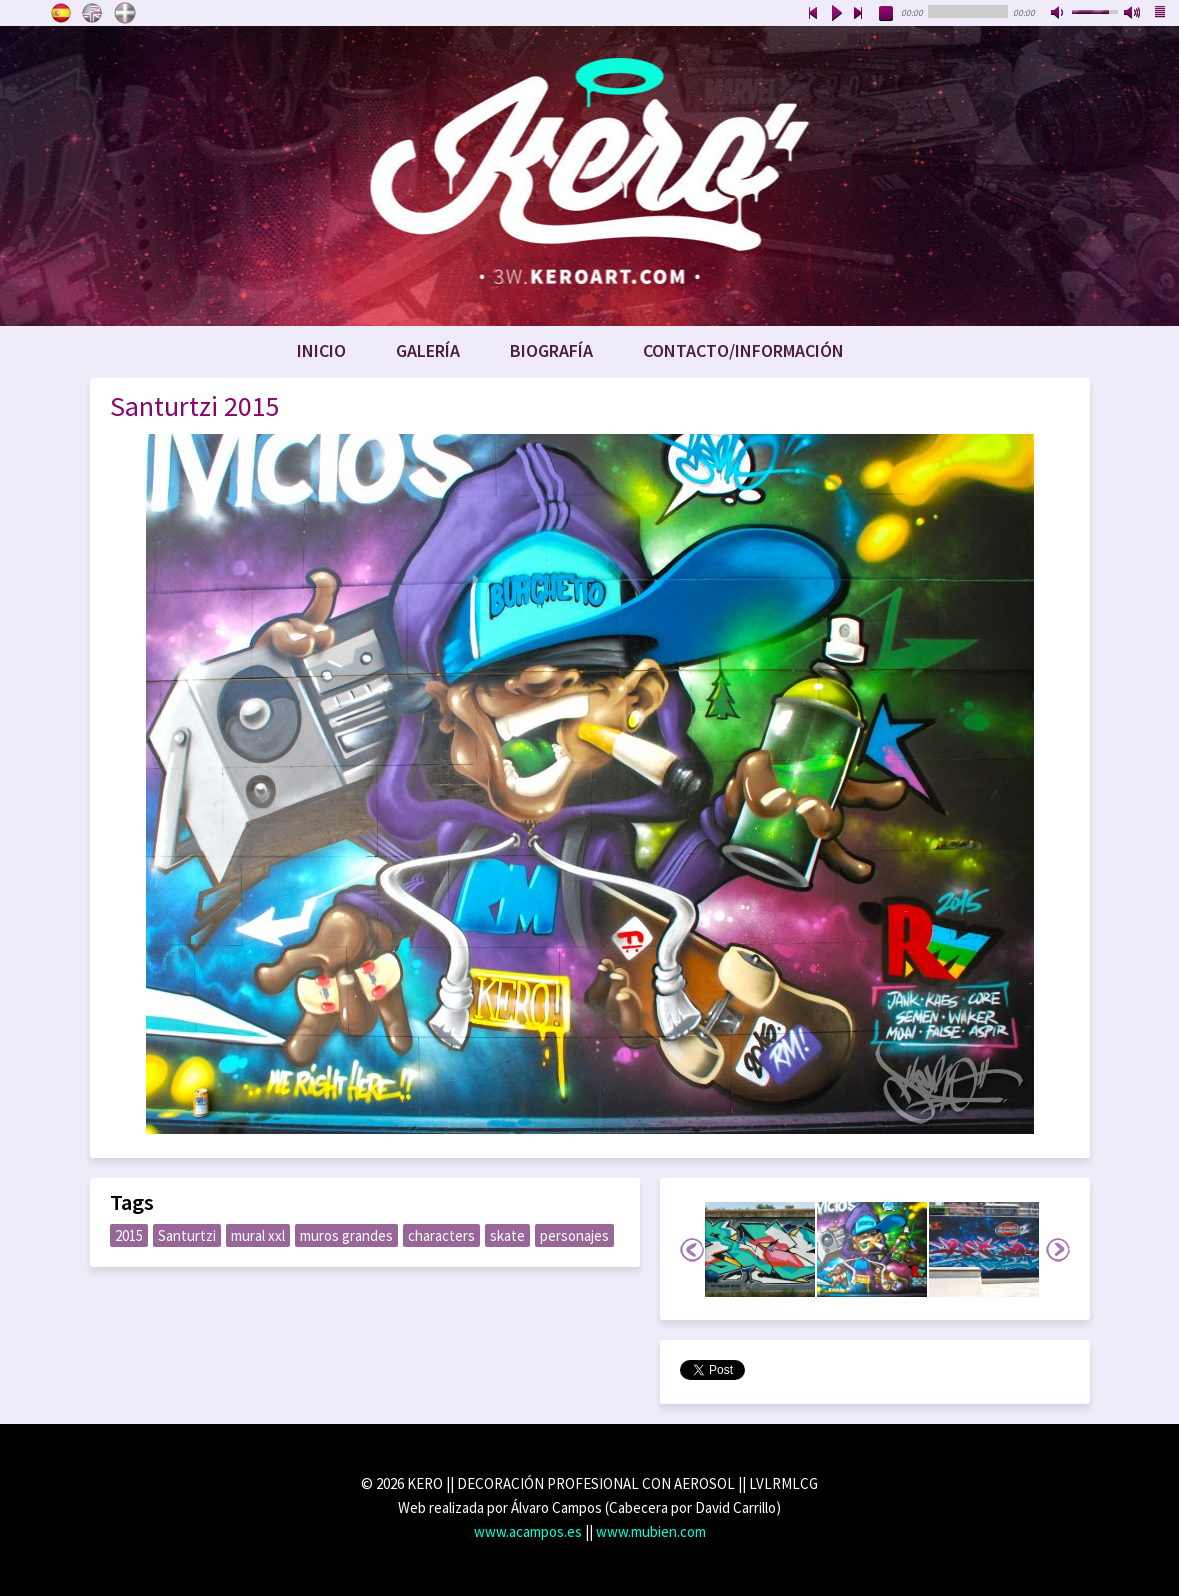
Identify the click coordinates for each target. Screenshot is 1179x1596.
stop (887, 14)
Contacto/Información (743, 350)
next (859, 14)
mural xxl (258, 1235)
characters (441, 1235)
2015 (129, 1235)
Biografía (551, 350)
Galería (428, 350)
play (836, 14)
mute (1059, 14)
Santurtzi (187, 1235)
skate (507, 1235)
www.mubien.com (651, 1531)
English (93, 13)
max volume (1133, 14)
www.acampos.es (528, 1531)
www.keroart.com (589, 176)
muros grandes (346, 1235)
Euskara (125, 13)
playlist (1161, 14)
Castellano (61, 13)
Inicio (321, 350)
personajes (574, 1235)
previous (813, 14)
